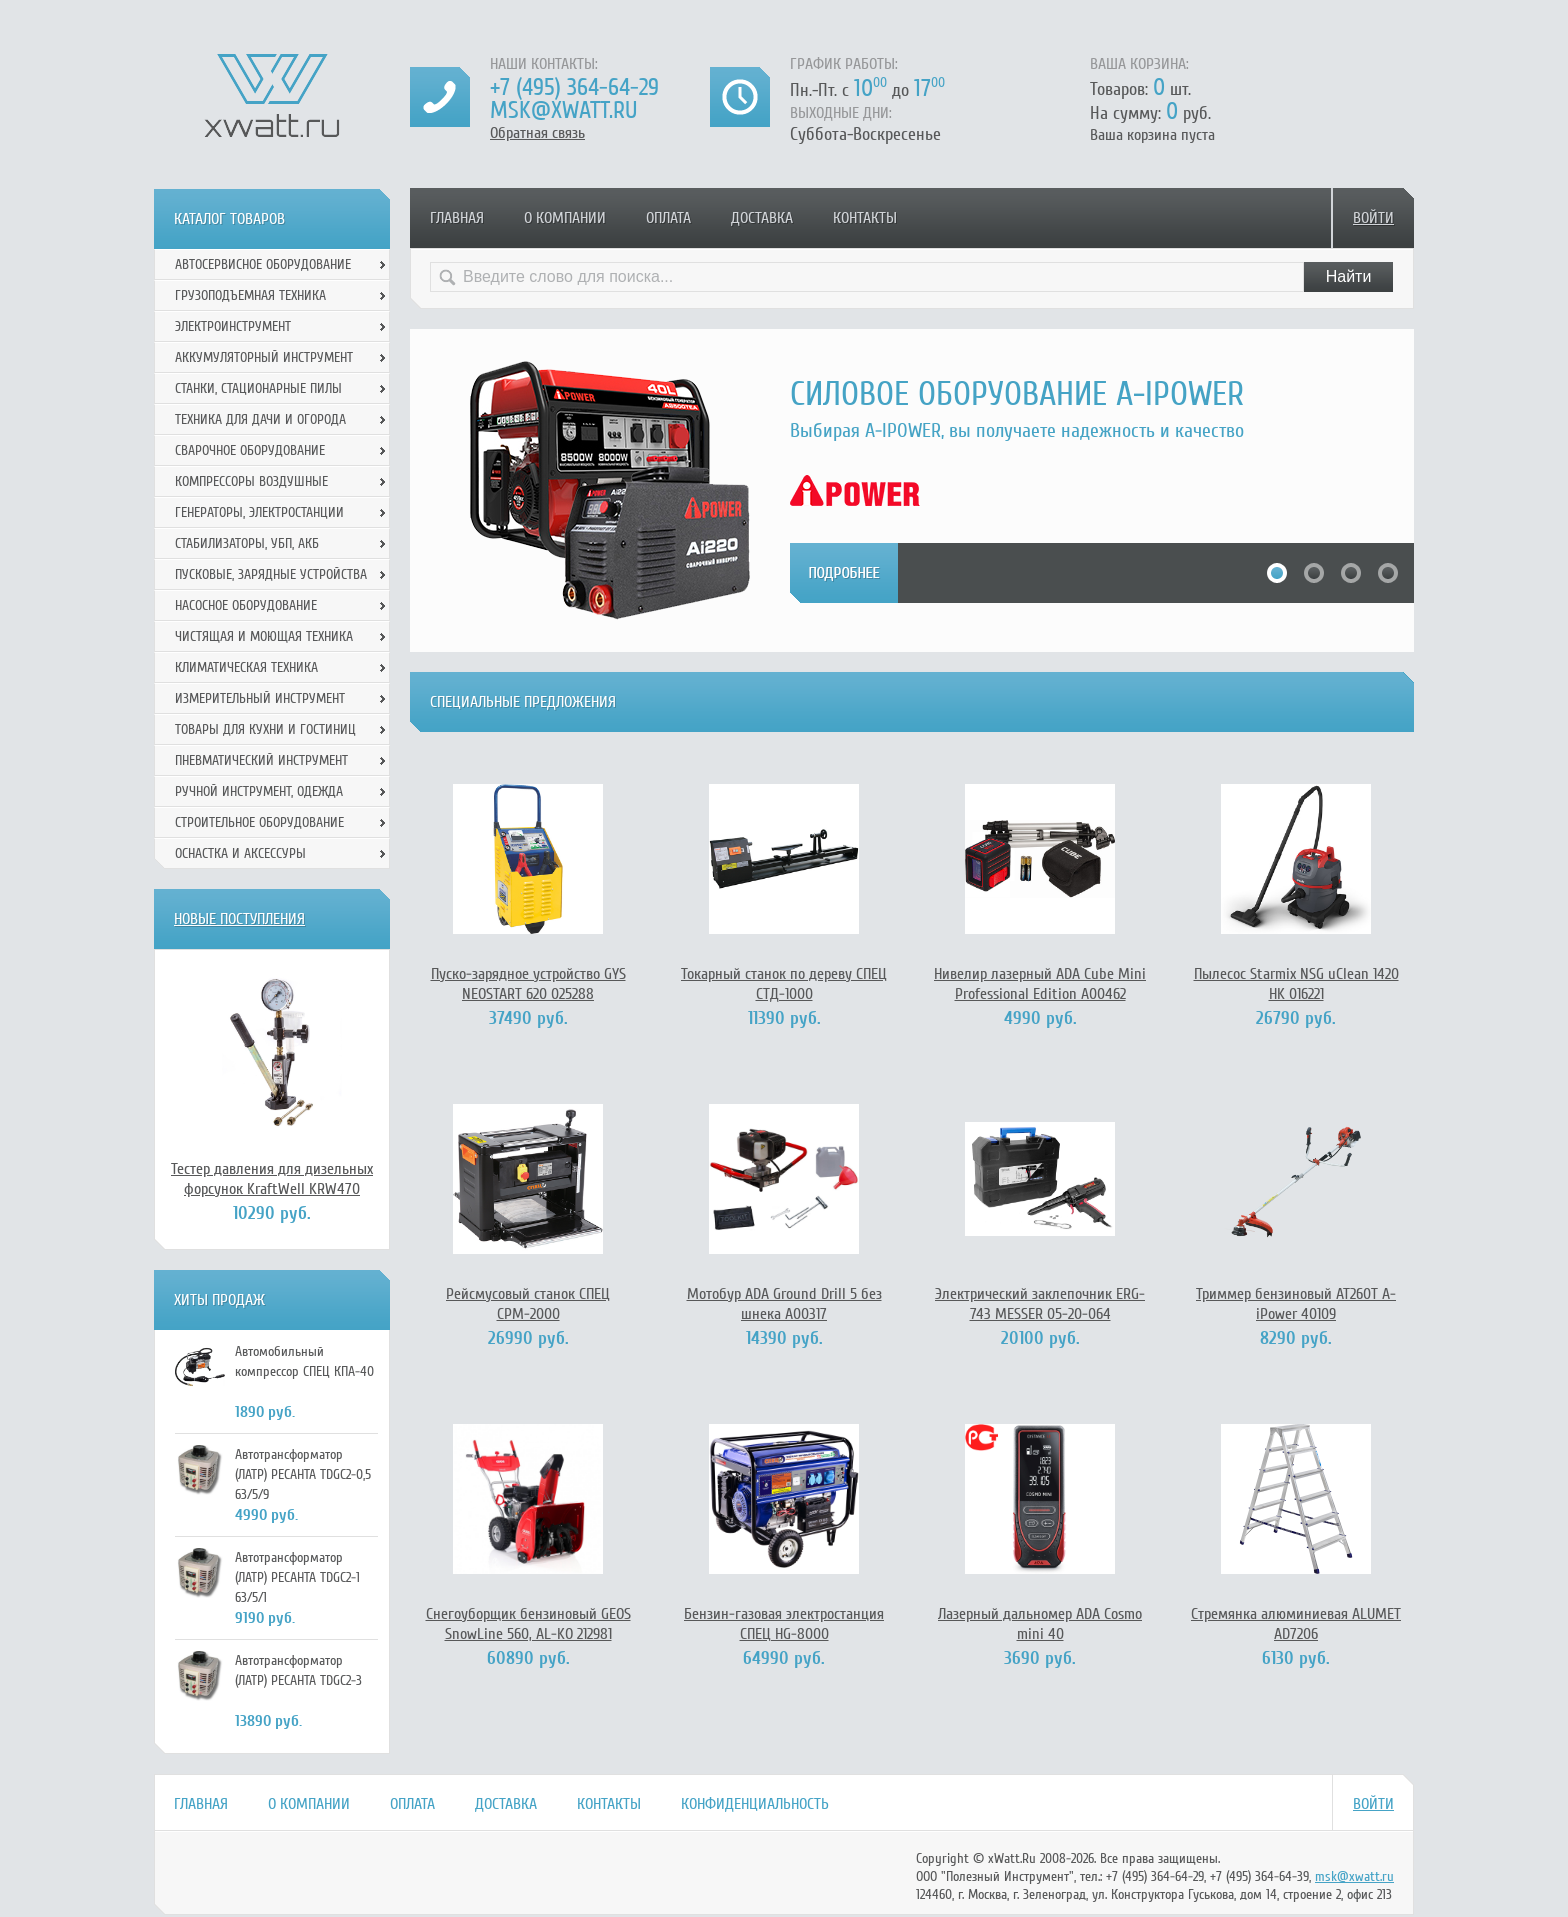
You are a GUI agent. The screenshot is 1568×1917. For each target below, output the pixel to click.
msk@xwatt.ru (563, 110)
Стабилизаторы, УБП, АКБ (247, 543)
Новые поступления (239, 919)
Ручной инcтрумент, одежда (259, 791)
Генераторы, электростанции (259, 512)
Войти (1373, 218)
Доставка (762, 218)
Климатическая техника (246, 667)
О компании (565, 218)
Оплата (668, 218)
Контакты (865, 218)
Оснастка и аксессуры (240, 853)
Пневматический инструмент (261, 760)
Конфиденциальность (755, 1804)
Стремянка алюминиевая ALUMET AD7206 (1296, 1624)
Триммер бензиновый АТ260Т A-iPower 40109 (1296, 1304)
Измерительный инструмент (260, 698)
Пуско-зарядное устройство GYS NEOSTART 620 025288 (528, 984)
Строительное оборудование (259, 822)
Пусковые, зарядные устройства (271, 574)
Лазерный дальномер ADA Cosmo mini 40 (1040, 1624)
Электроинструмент (233, 326)
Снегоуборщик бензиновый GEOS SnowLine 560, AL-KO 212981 (528, 1624)
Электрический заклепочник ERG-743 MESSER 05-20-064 (1040, 1304)
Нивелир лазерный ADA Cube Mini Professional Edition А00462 (1040, 984)
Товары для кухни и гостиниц (265, 729)
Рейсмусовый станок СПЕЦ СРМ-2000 (528, 1304)
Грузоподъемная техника (250, 295)
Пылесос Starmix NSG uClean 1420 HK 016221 (1296, 984)
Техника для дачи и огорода (260, 419)
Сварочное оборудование (250, 450)
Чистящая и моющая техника (264, 636)
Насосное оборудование (246, 605)
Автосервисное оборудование (263, 264)
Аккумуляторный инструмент (264, 357)
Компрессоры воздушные (251, 481)
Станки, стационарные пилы (258, 388)
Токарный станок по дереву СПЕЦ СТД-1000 (784, 984)
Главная (457, 218)
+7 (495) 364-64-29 (574, 87)
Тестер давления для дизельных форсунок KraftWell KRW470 (272, 1179)
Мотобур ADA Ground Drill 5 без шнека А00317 (784, 1304)
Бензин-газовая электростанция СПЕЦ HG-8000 (784, 1624)
